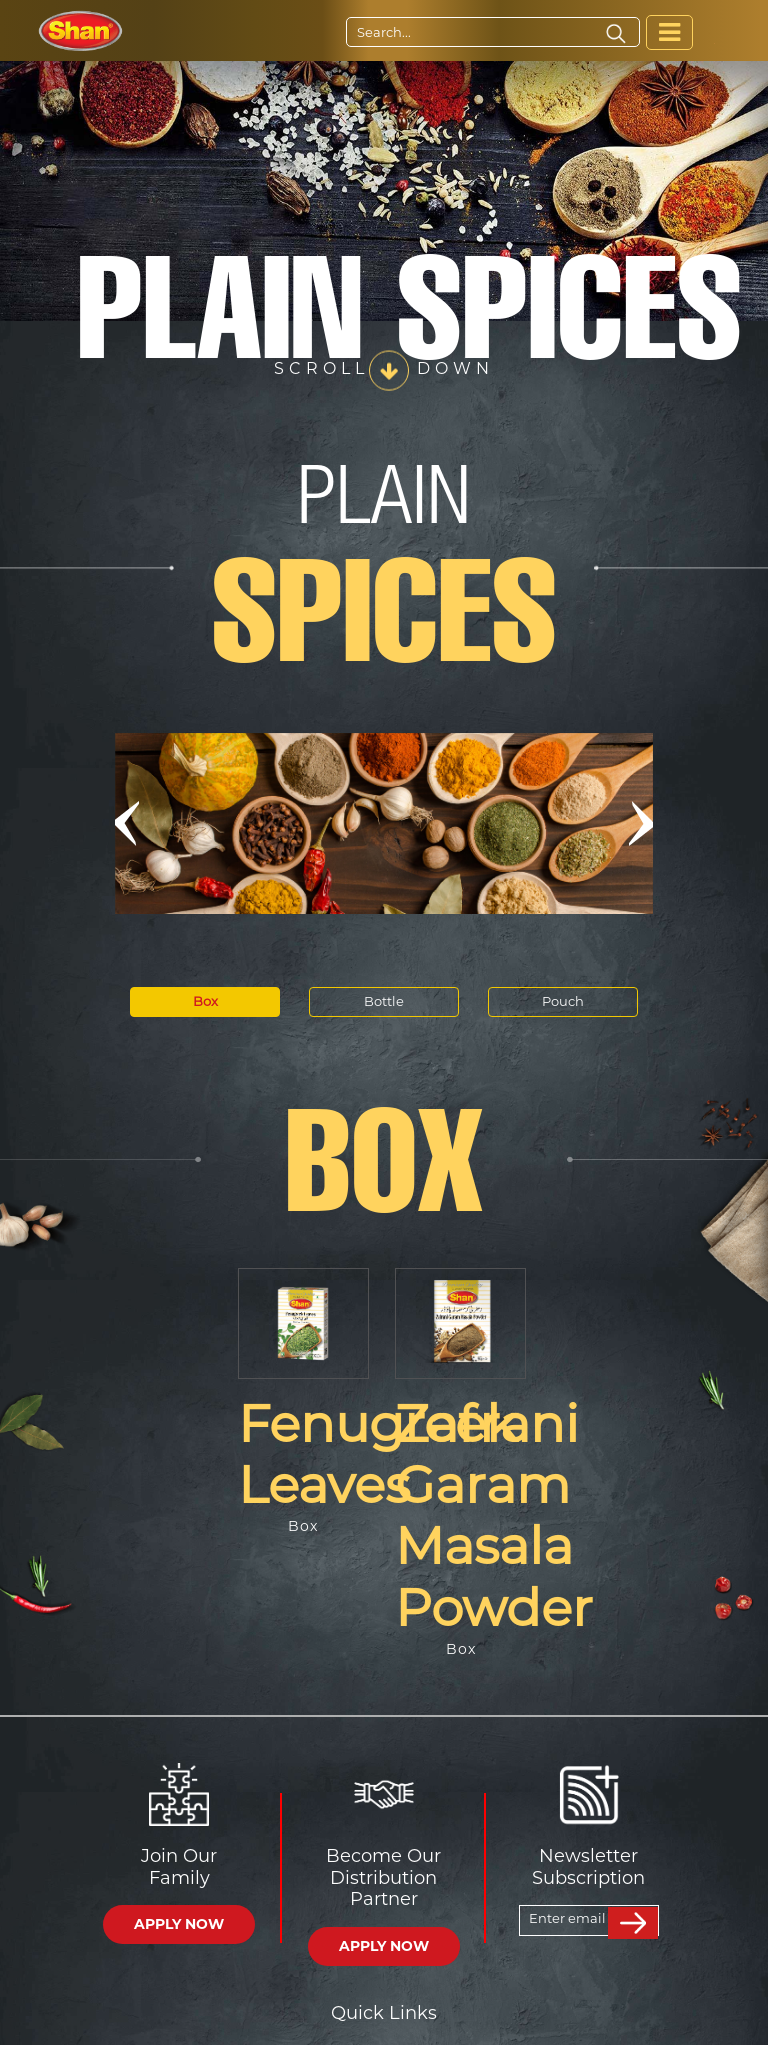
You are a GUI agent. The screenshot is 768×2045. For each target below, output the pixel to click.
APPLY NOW (179, 1924)
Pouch (563, 1001)
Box (205, 1001)
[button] (126, 824)
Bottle (384, 1001)
